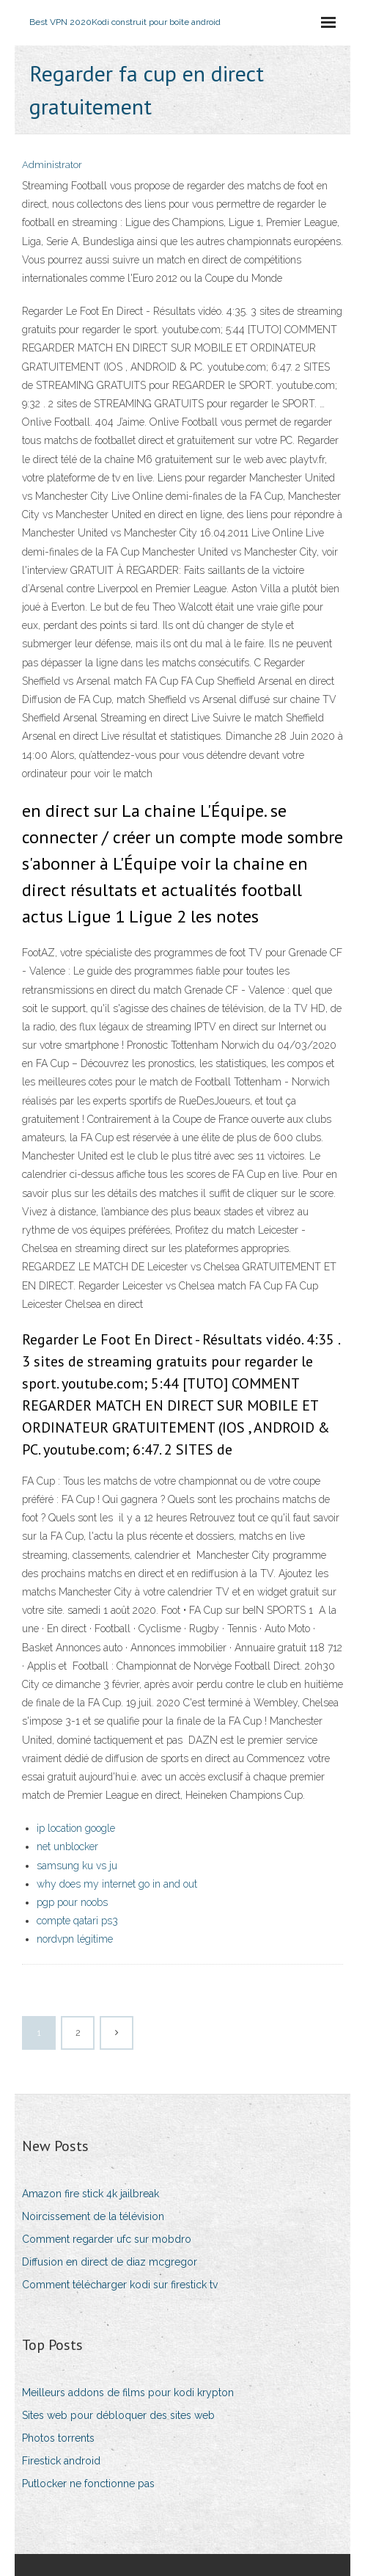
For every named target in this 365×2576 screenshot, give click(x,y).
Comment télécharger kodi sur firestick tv (120, 2285)
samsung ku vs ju (77, 1865)
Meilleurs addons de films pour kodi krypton (128, 2392)
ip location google (76, 1828)
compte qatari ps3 (77, 1920)
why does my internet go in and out (117, 1884)
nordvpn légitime (75, 1939)
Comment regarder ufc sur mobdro (106, 2239)
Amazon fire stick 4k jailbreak (90, 2194)
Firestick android (61, 2461)
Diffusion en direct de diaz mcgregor (109, 2262)
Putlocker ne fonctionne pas (88, 2483)
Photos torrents (58, 2438)
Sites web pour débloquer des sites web (118, 2415)
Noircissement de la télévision (93, 2216)
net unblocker (67, 1846)
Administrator (52, 164)
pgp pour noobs (72, 1902)
